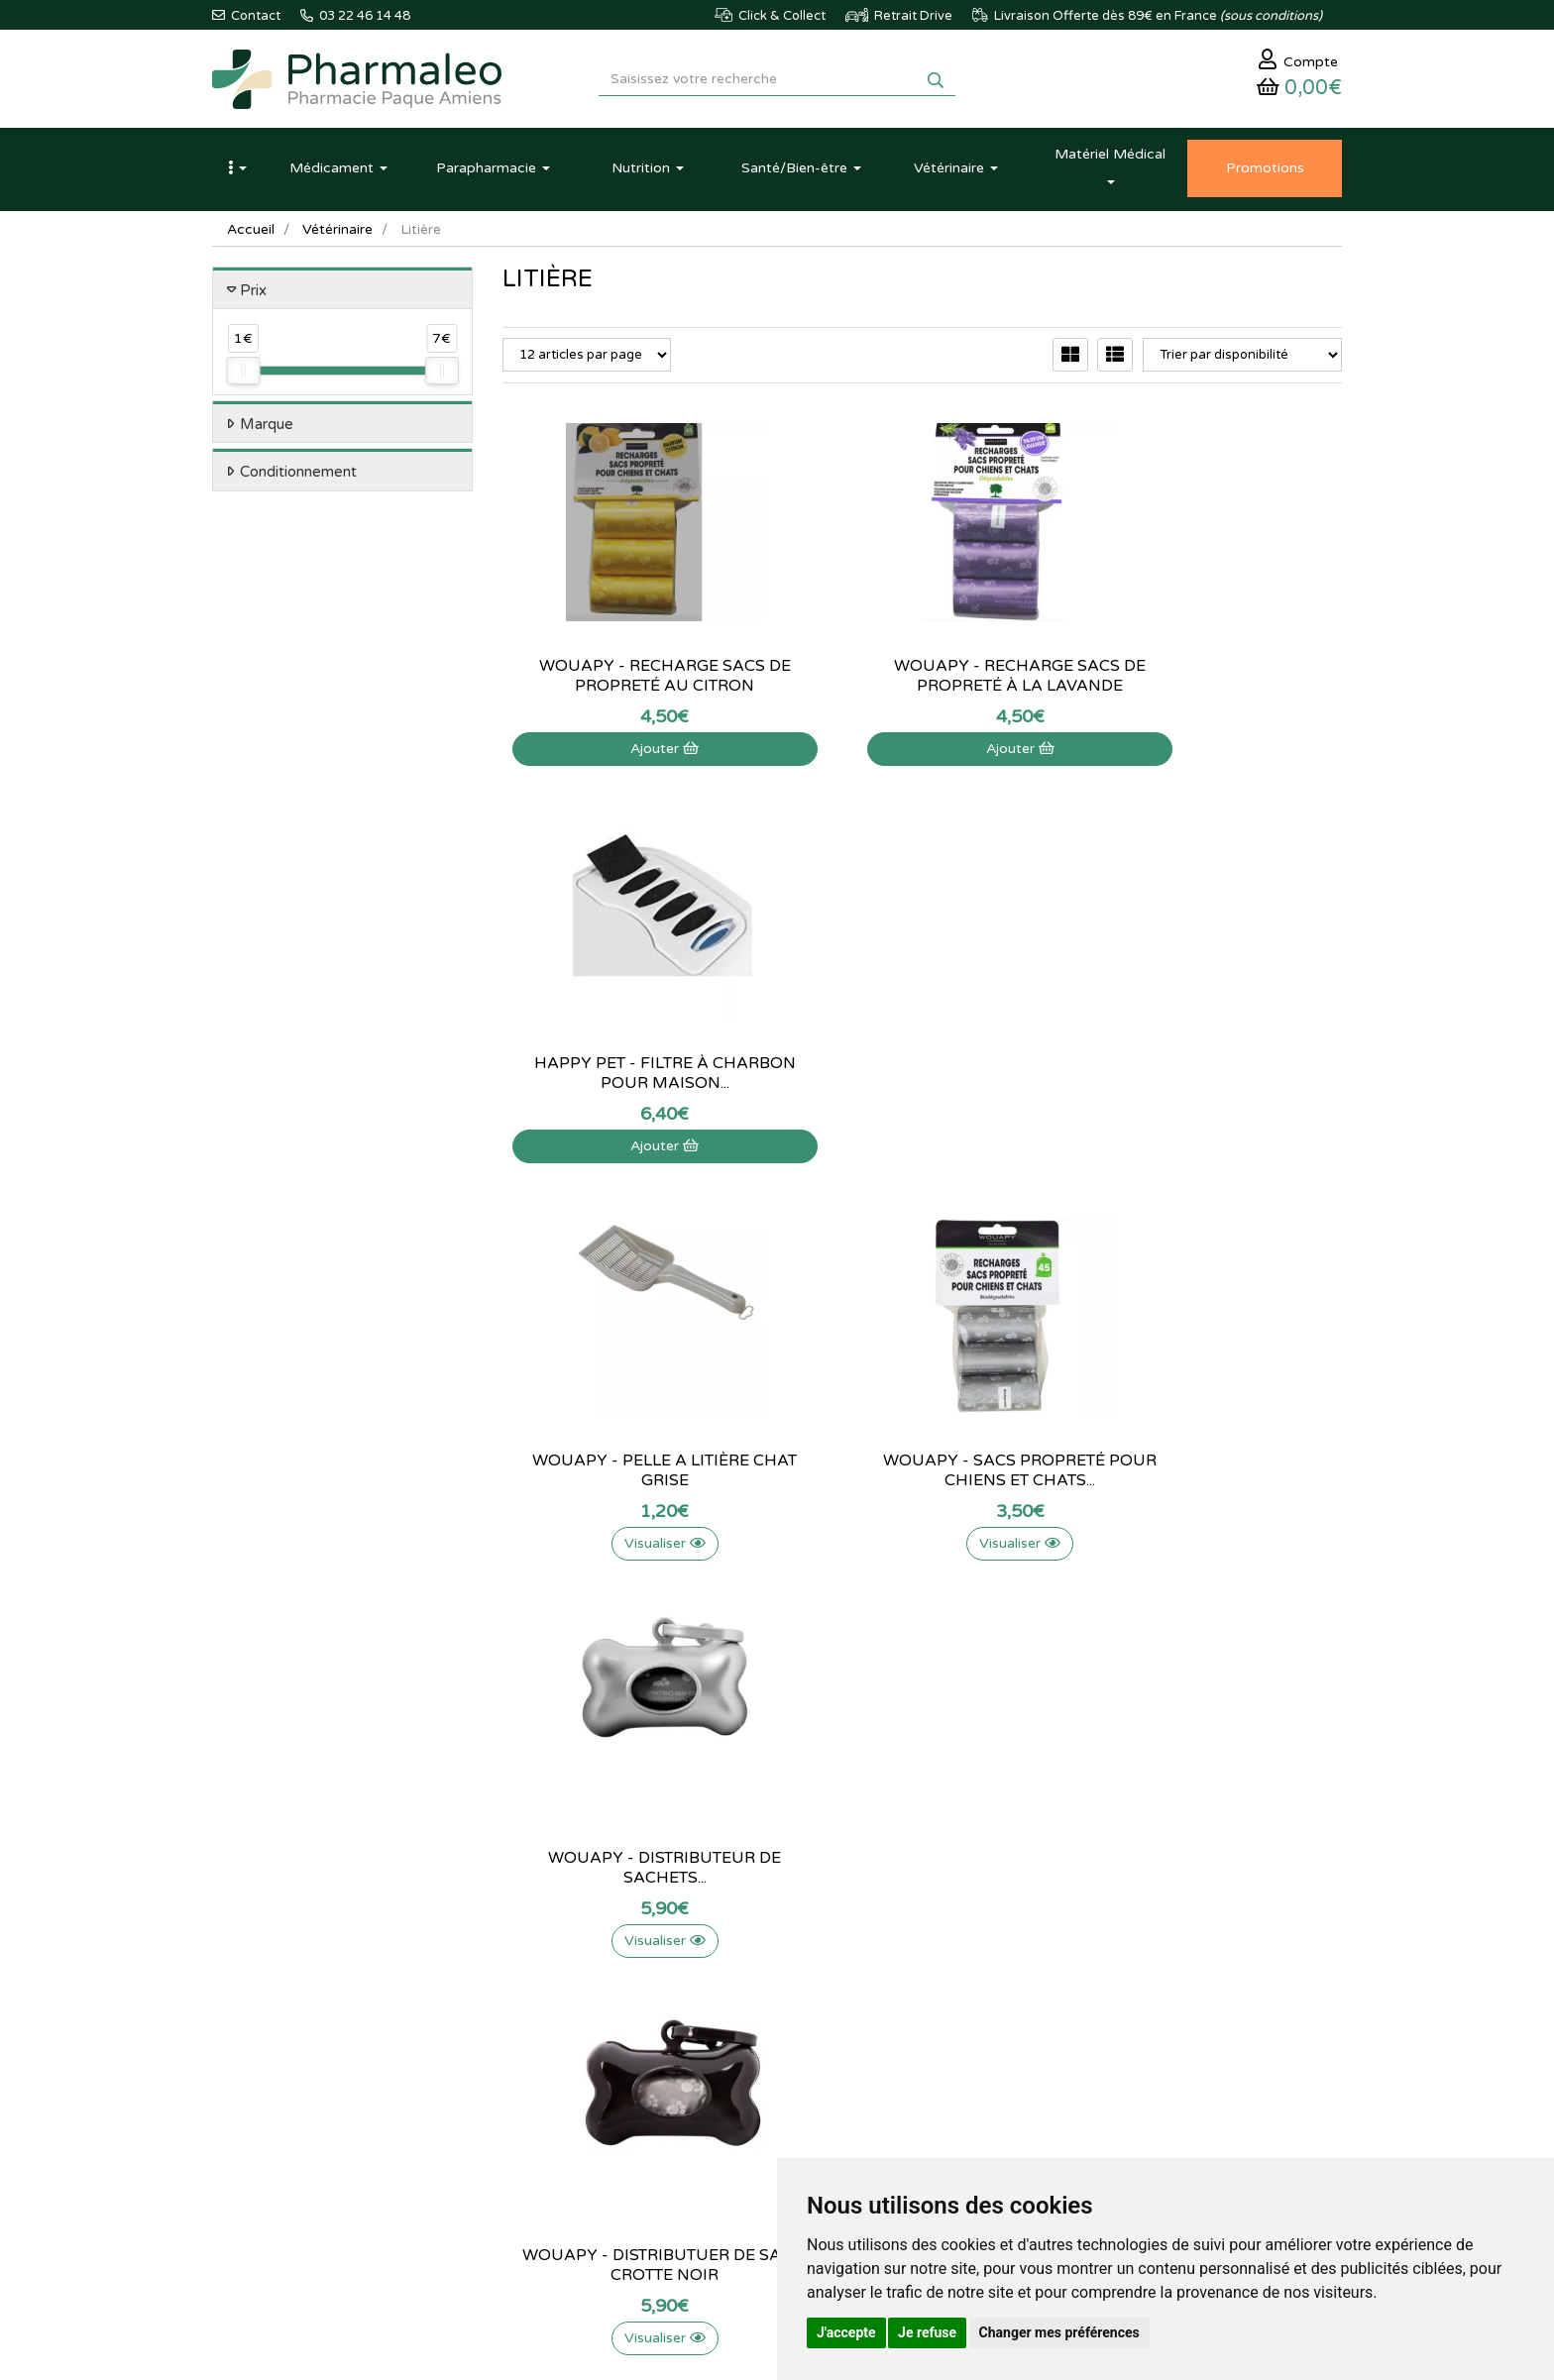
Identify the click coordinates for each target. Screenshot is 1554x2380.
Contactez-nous (741, 1948)
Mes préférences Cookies (962, 2078)
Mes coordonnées (941, 2012)
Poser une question (750, 1992)
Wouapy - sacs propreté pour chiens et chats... (922, 1076)
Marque (266, 427)
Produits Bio (537, 2078)
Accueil (251, 232)
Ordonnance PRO (552, 2120)
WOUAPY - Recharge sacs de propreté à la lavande (922, 679)
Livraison (721, 2056)
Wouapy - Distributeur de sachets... (1211, 1076)
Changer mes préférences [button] (1059, 2332)
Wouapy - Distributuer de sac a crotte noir (631, 1473)
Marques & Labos (553, 2012)
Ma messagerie (932, 2034)
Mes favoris (922, 2056)
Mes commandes (938, 1992)
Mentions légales (744, 2078)
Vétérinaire (337, 232)
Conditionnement (298, 476)
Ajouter (632, 751)
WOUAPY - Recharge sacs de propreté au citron (632, 679)
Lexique (524, 1992)
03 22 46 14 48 (757, 1785)
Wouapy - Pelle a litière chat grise (631, 1076)
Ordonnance (538, 2100)
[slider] (243, 374)
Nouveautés (536, 2034)
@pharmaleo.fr (304, 2006)
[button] (237, 171)
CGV (709, 2100)
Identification (926, 1970)
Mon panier (921, 1948)
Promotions (535, 2056)
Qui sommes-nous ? (752, 1970)
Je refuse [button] (927, 2332)
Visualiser (632, 1148)
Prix (253, 293)
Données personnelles (759, 2120)
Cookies (719, 2142)
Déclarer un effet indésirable (777, 2034)
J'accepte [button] (846, 2332)
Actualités (530, 1970)
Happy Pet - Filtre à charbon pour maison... (1212, 679)
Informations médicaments (772, 2012)
